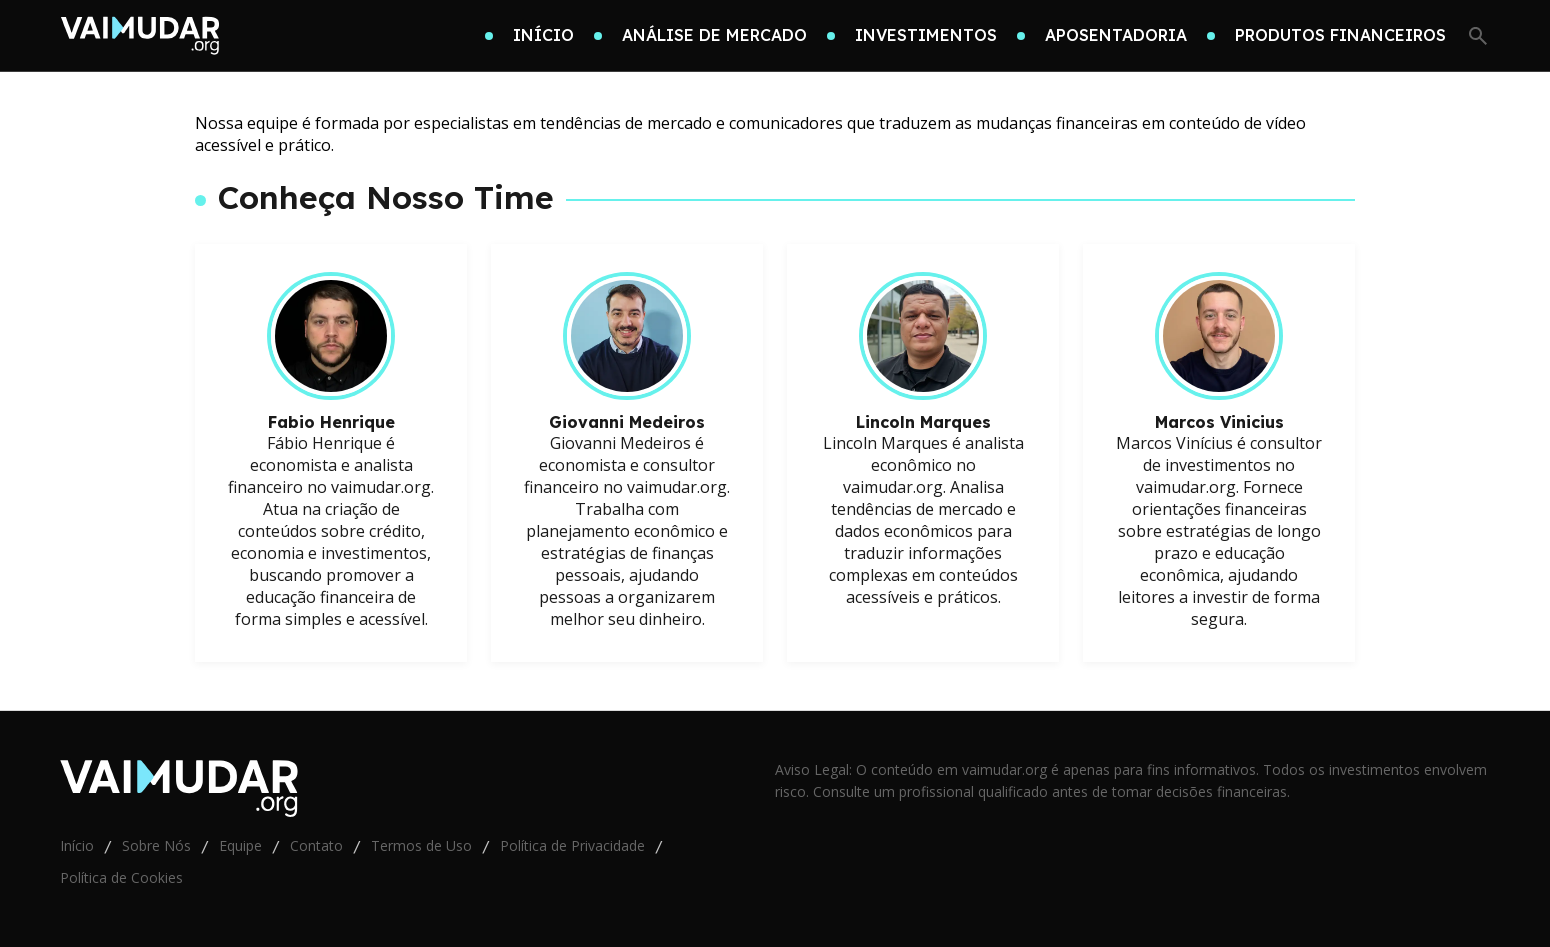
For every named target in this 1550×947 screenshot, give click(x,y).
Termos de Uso (421, 845)
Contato (316, 845)
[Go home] (139, 36)
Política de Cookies (121, 877)
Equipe (240, 845)
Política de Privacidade (572, 845)
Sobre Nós (156, 845)
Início (77, 845)
